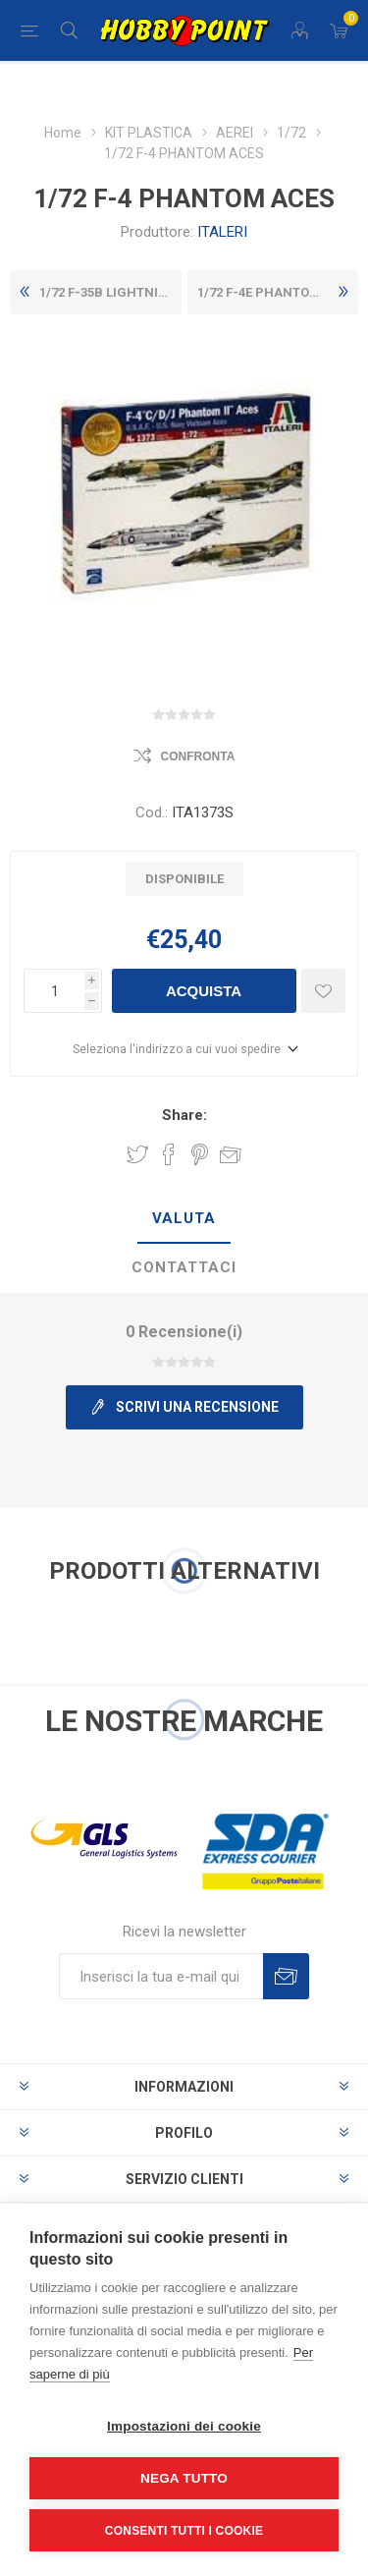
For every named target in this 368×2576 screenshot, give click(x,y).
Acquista (203, 990)
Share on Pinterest (199, 1154)
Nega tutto (184, 2478)
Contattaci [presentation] (184, 1267)
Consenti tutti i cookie (184, 2531)
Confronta (198, 756)
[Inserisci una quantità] (54, 991)
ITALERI (222, 232)
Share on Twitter (137, 1154)
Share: (184, 1115)
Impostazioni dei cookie (184, 2426)
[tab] (184, 1219)
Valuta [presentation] (184, 1218)
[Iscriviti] (161, 1976)
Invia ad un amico (230, 1154)
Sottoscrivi (286, 1976)
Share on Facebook (169, 1154)
